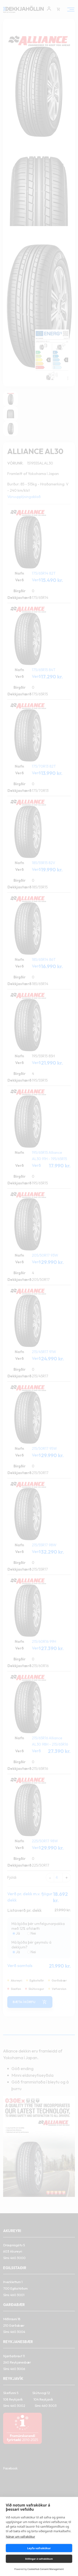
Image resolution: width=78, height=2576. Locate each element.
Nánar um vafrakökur (20, 2537)
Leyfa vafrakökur (39, 2548)
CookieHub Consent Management (45, 2569)
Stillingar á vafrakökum (39, 2558)
